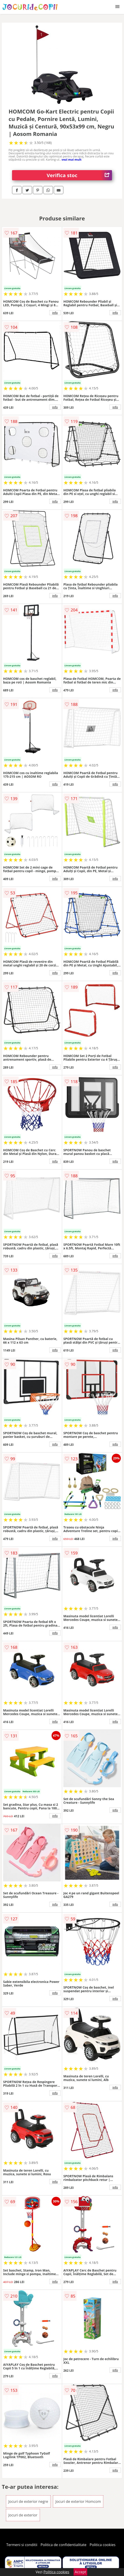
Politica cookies (103, 2544)
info (55, 313)
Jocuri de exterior (22, 2515)
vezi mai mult (72, 159)
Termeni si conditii (21, 2544)
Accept (80, 2571)
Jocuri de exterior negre (28, 2501)
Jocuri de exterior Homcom (78, 2501)
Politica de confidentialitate (64, 2544)
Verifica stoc (79, 175)
